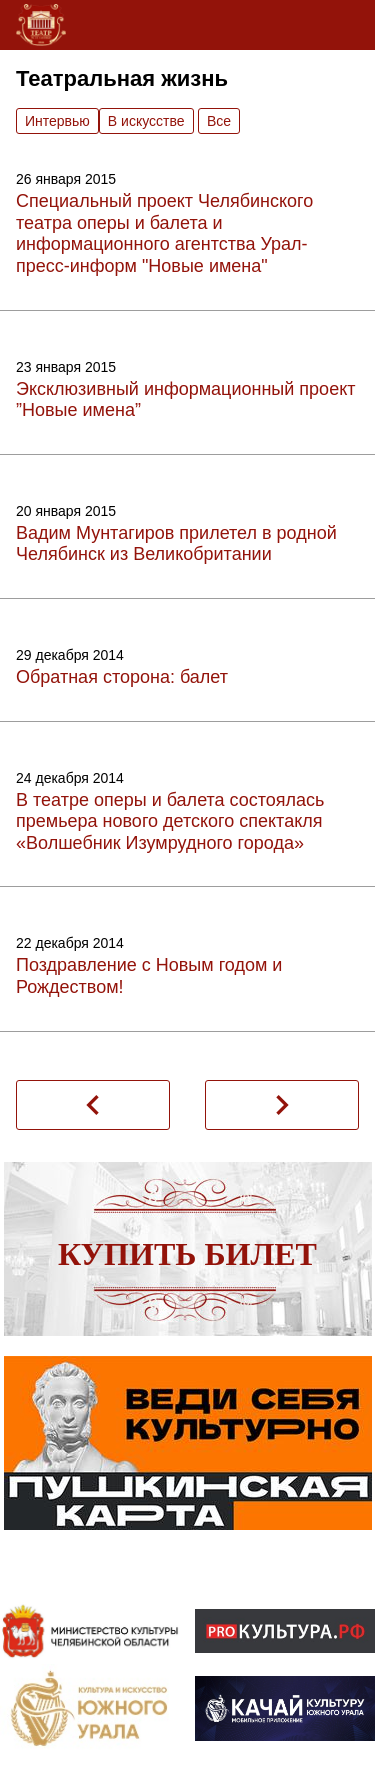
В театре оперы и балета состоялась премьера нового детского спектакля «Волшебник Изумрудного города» (170, 821)
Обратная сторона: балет (122, 677)
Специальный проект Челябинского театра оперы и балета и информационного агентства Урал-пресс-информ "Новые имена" (164, 233)
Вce (219, 121)
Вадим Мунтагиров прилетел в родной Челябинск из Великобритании (176, 544)
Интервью (57, 121)
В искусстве (146, 121)
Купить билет (187, 1254)
